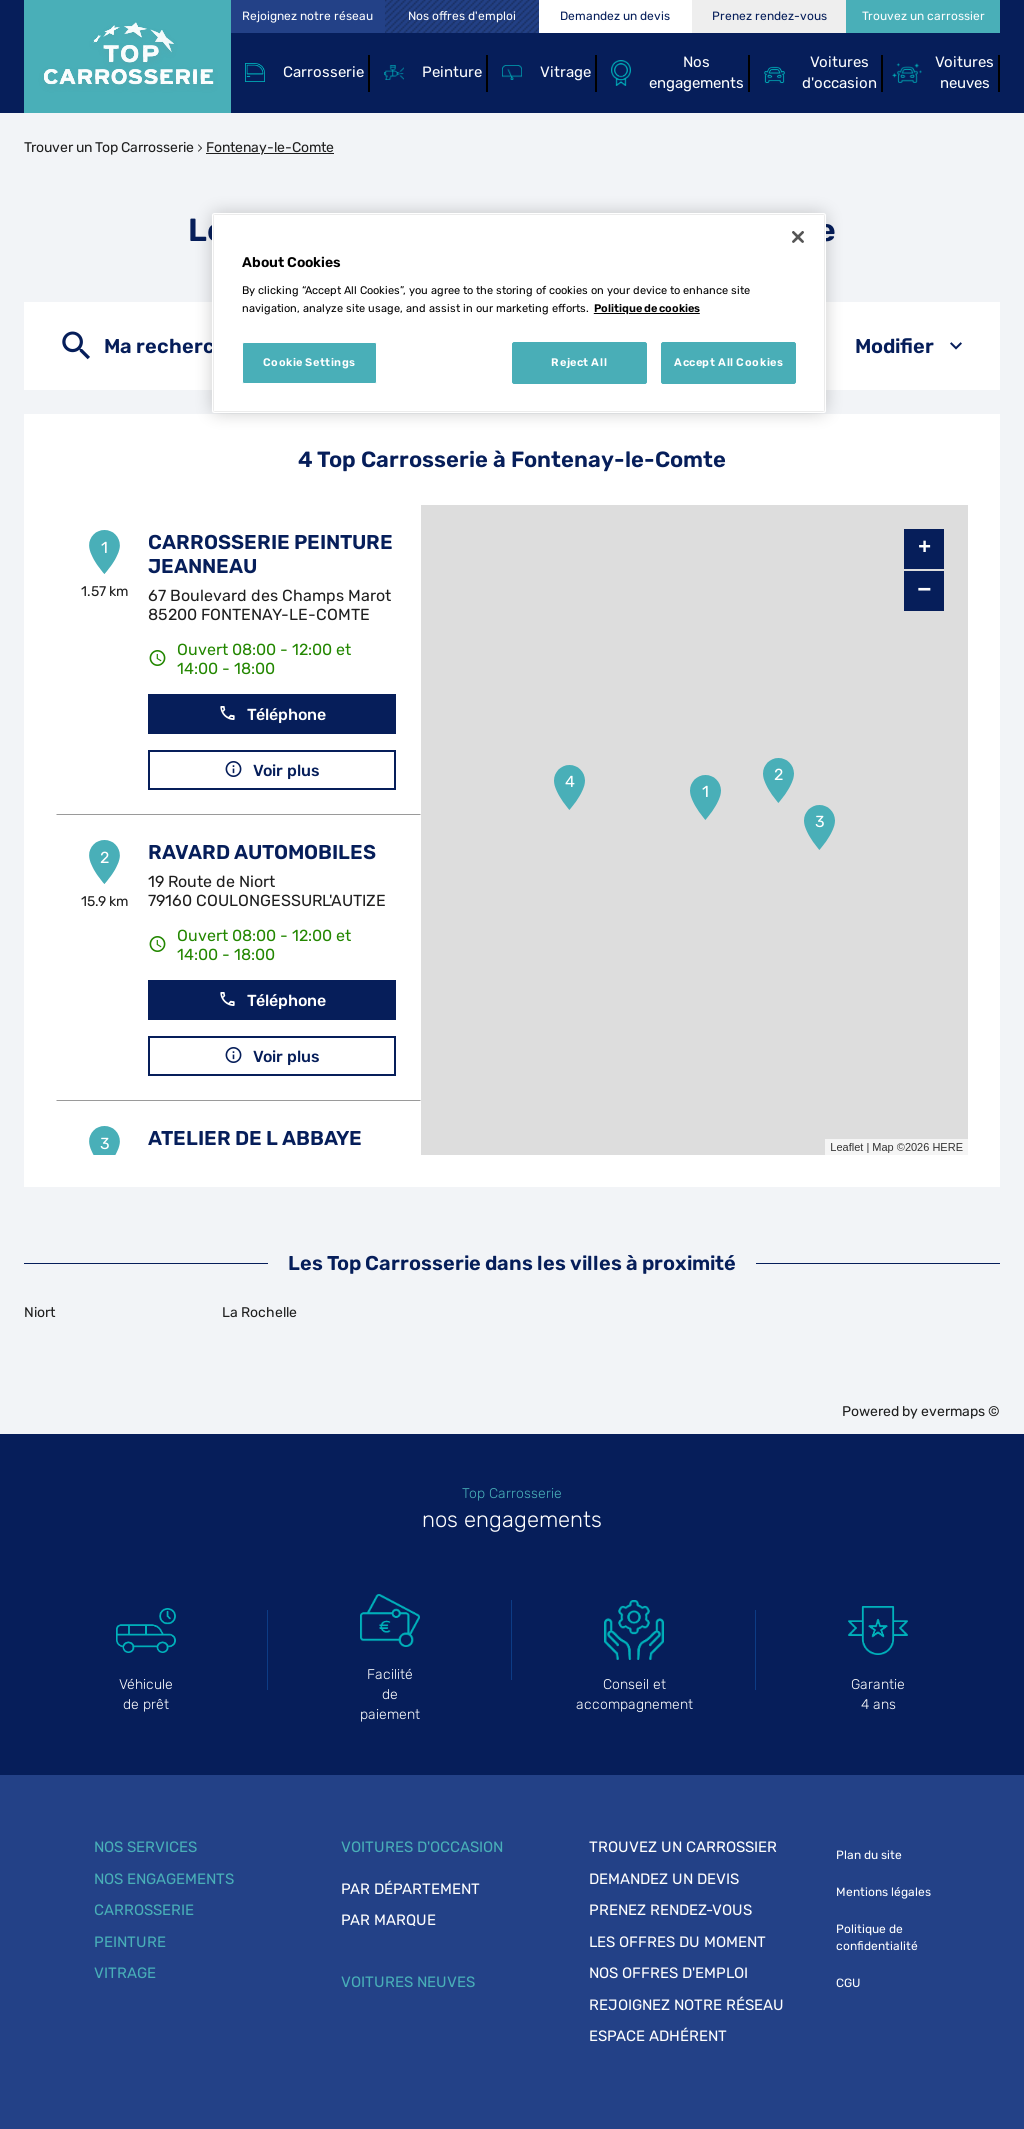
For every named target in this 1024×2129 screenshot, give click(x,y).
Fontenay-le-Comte (270, 147)
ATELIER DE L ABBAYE (255, 1138)
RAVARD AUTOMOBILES (262, 852)
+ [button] (924, 549)
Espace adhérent (658, 2036)
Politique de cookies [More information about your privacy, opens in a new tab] (647, 308)
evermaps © (960, 1411)
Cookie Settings (310, 362)
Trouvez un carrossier (683, 1847)
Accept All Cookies (728, 362)
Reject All (579, 362)
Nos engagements (164, 1879)
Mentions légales (883, 1892)
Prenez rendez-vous (670, 1910)
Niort (39, 1312)
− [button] (924, 590)
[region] (519, 313)
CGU (848, 1983)
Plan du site (869, 1855)
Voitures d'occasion (422, 1847)
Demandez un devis (664, 1879)
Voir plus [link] (272, 769)
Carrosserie (144, 1910)
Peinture (130, 1942)
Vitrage (125, 1973)
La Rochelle (259, 1312)
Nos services (145, 1847)
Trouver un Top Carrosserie (109, 147)
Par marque (388, 1920)
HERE (947, 1147)
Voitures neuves (408, 1982)
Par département (410, 1889)
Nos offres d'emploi (668, 1973)
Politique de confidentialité (877, 1937)
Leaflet (846, 1147)
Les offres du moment (677, 1942)
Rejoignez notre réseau (686, 2005)
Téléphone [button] (272, 713)
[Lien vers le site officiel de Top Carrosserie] (127, 56)
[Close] (798, 237)
